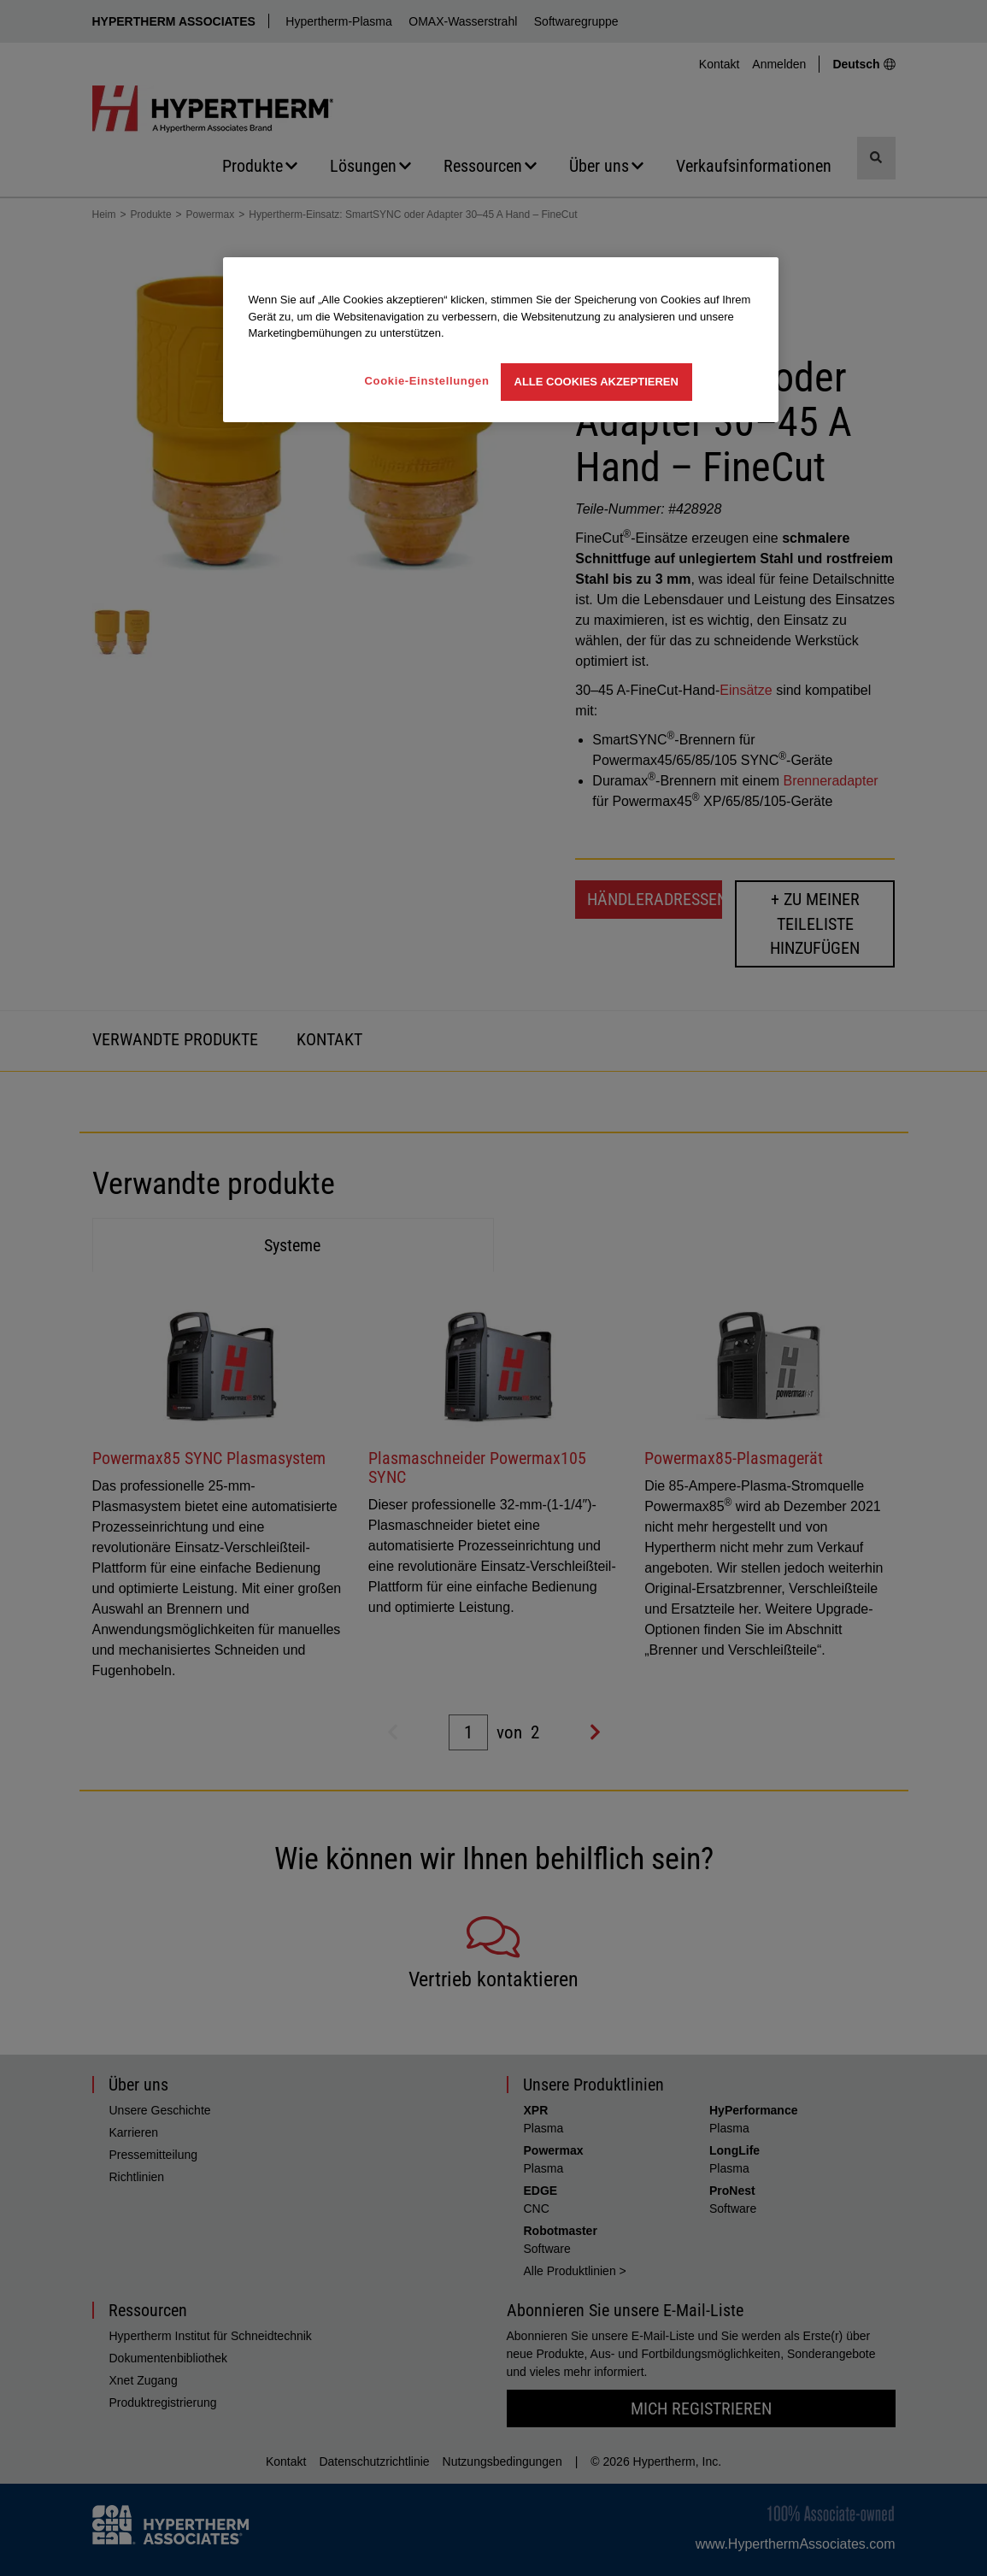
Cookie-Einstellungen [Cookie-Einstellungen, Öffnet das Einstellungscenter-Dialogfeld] (427, 380)
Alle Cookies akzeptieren (596, 381)
